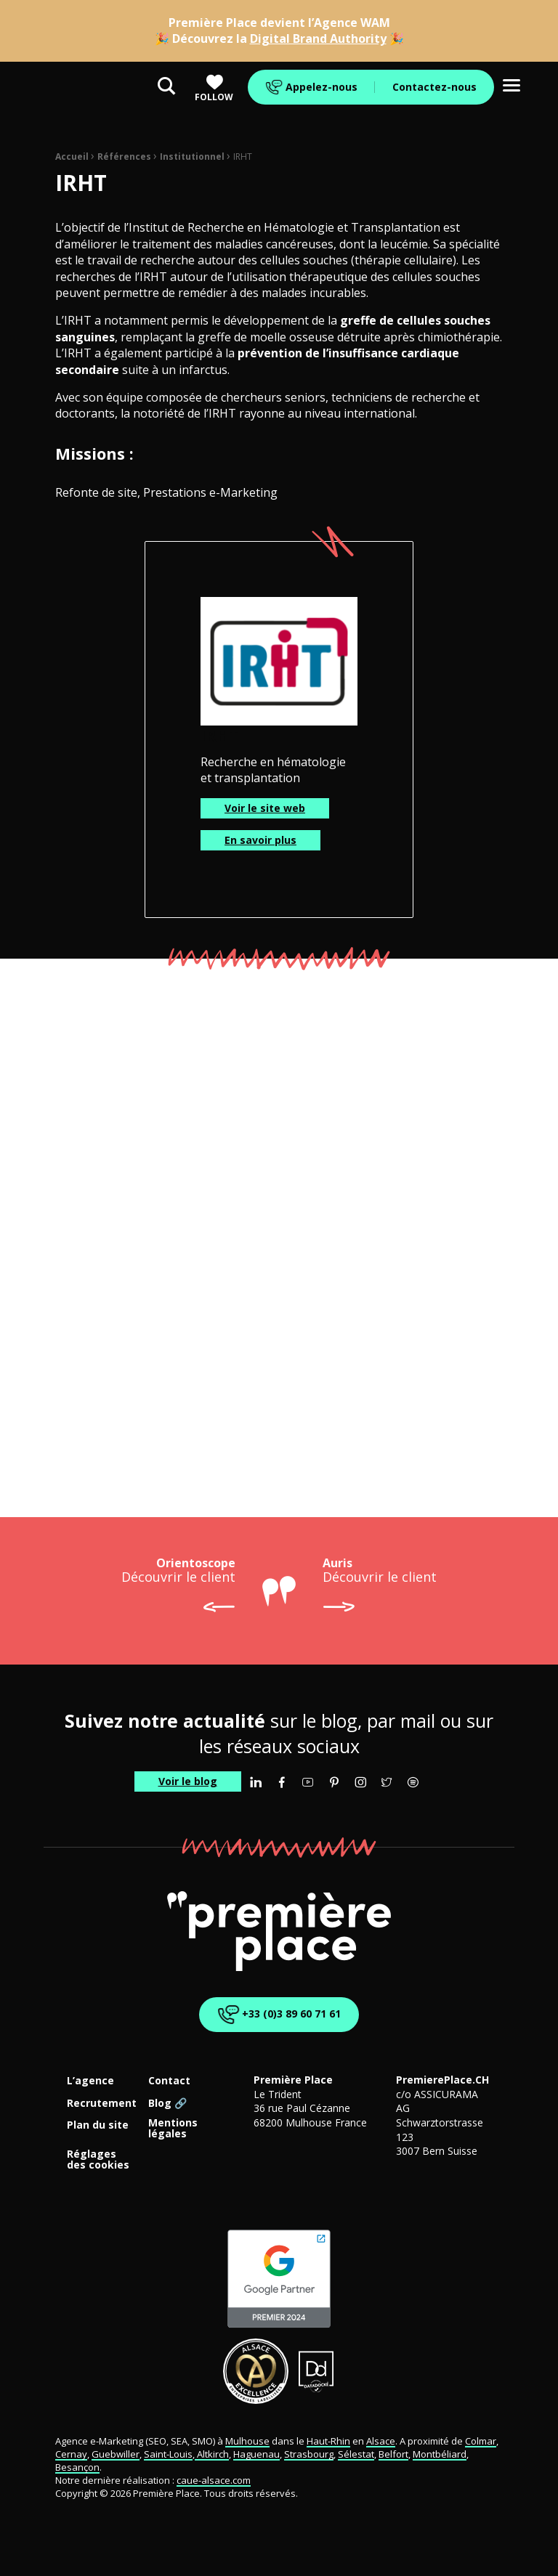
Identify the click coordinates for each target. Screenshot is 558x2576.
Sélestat (356, 2454)
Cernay (71, 2454)
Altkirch (212, 2454)
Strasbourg (308, 2454)
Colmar (480, 2440)
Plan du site (98, 2125)
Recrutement (102, 2103)
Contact (169, 2081)
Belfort (393, 2454)
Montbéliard (439, 2454)
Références (124, 156)
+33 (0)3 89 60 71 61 (276, 2015)
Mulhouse (247, 2440)
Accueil (72, 156)
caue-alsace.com (214, 2480)
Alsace (380, 2440)
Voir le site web (265, 808)
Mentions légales (173, 2128)
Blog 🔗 (167, 2103)
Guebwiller (116, 2454)
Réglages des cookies (98, 2159)
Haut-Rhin (328, 2440)
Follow (214, 88)
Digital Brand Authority (318, 38)
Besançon (77, 2467)
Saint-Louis (168, 2454)
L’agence (90, 2081)
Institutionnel (192, 156)
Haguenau (256, 2454)
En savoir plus (260, 840)
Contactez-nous (434, 87)
